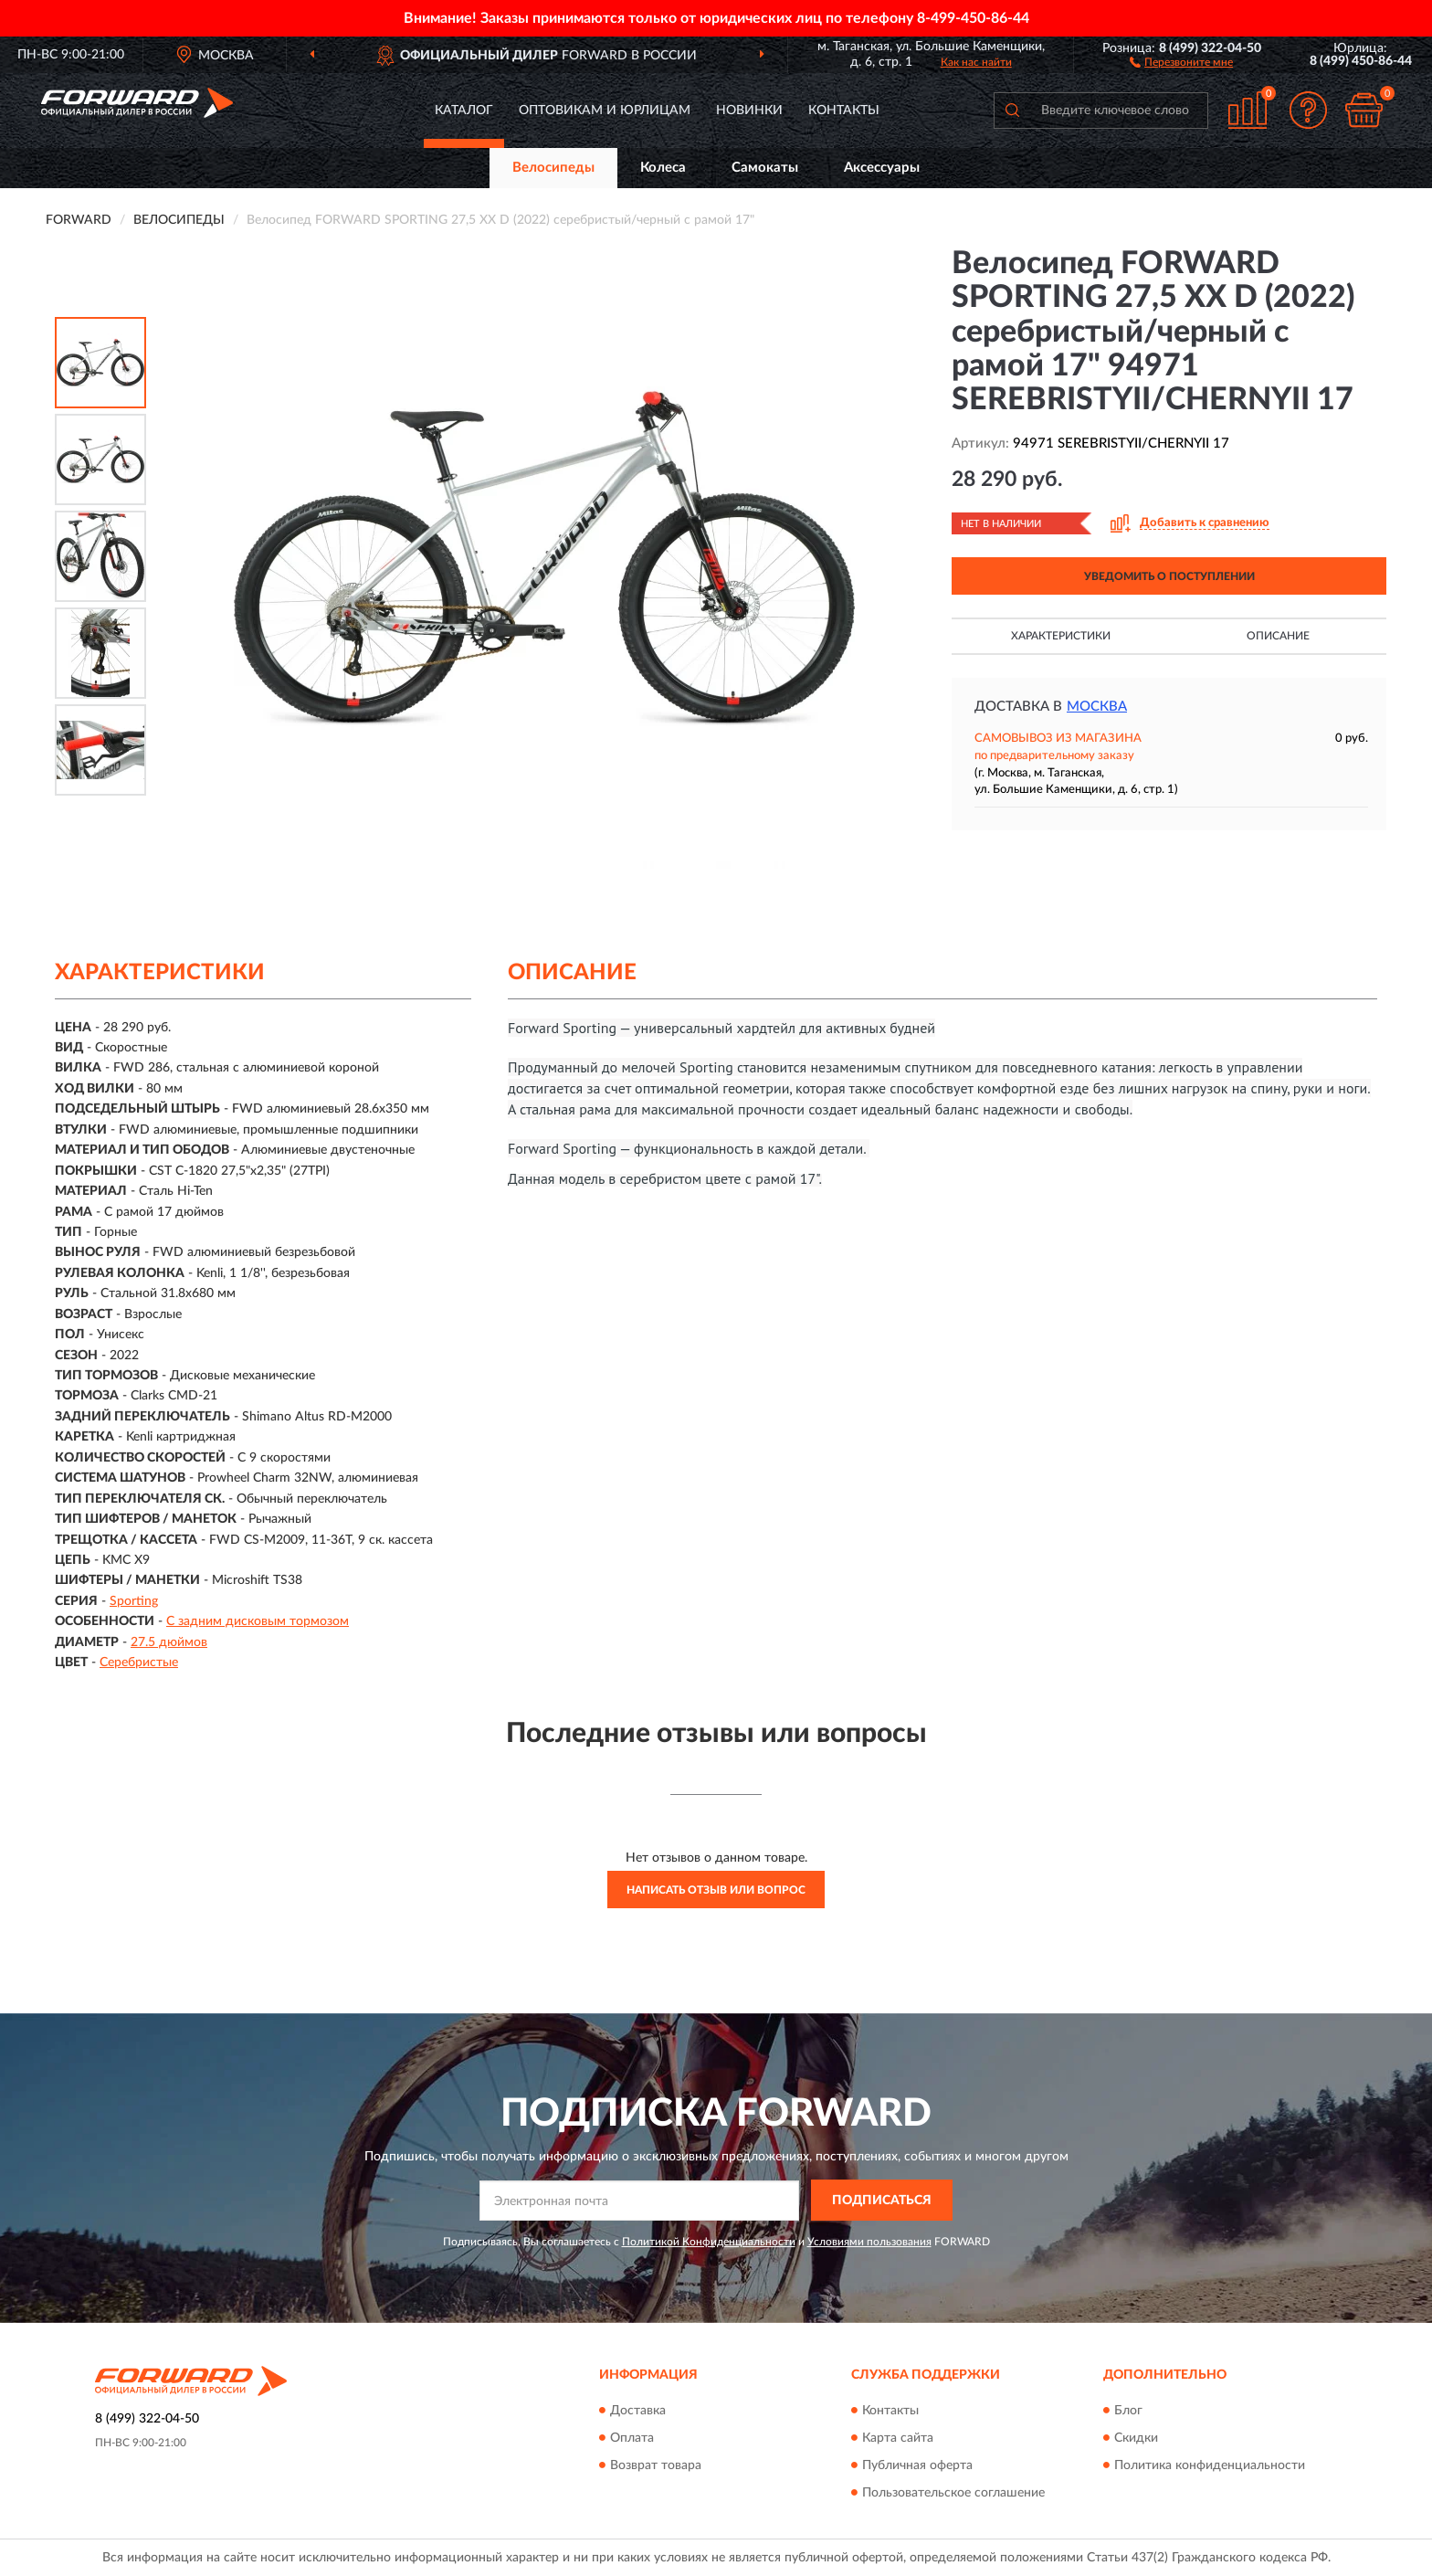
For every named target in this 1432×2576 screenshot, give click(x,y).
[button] (1181, 61)
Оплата (632, 2438)
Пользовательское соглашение (953, 2492)
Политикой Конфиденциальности (708, 2241)
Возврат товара (655, 2465)
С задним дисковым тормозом (257, 1621)
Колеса (663, 167)
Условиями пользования (869, 2241)
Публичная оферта (917, 2465)
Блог (1128, 2410)
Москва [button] (1097, 706)
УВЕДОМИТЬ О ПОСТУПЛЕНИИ (1169, 576)
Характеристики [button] (1061, 635)
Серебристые (139, 1662)
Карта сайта (897, 2438)
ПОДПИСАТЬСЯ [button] (882, 2200)
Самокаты (765, 167)
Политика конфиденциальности (1209, 2465)
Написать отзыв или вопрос (716, 1889)
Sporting (134, 1601)
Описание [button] (1278, 635)
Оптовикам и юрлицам (604, 110)
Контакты (843, 110)
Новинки (749, 110)
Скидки (1136, 2438)
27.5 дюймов (169, 1642)
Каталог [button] (464, 110)
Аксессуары (882, 167)
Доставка (638, 2410)
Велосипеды (553, 167)
